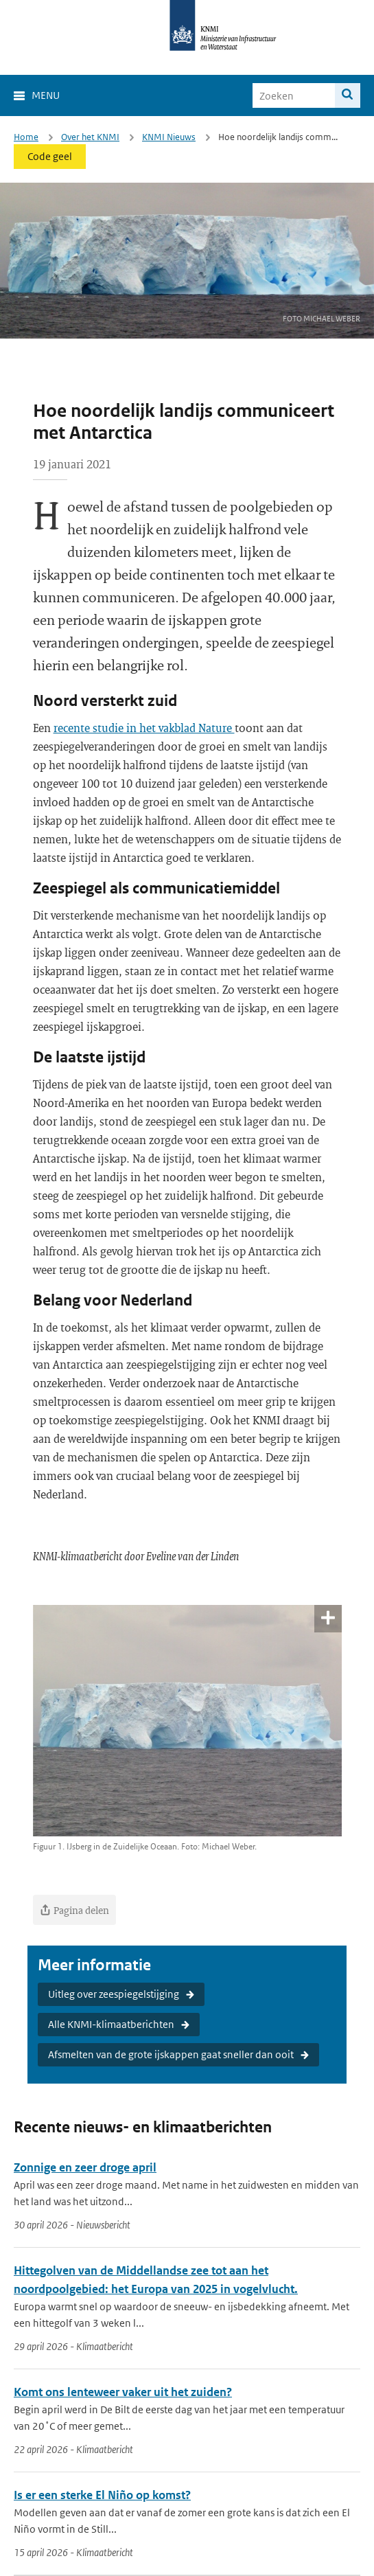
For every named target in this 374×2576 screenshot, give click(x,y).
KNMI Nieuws (169, 137)
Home (26, 137)
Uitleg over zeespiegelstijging (113, 1994)
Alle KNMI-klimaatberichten (111, 2024)
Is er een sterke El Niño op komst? (102, 2495)
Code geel (49, 156)
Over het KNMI (90, 137)
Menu (46, 95)
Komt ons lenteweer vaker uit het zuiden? (123, 2392)
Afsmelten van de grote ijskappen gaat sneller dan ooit (171, 2054)
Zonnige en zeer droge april (85, 2167)
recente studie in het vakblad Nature (144, 727)
